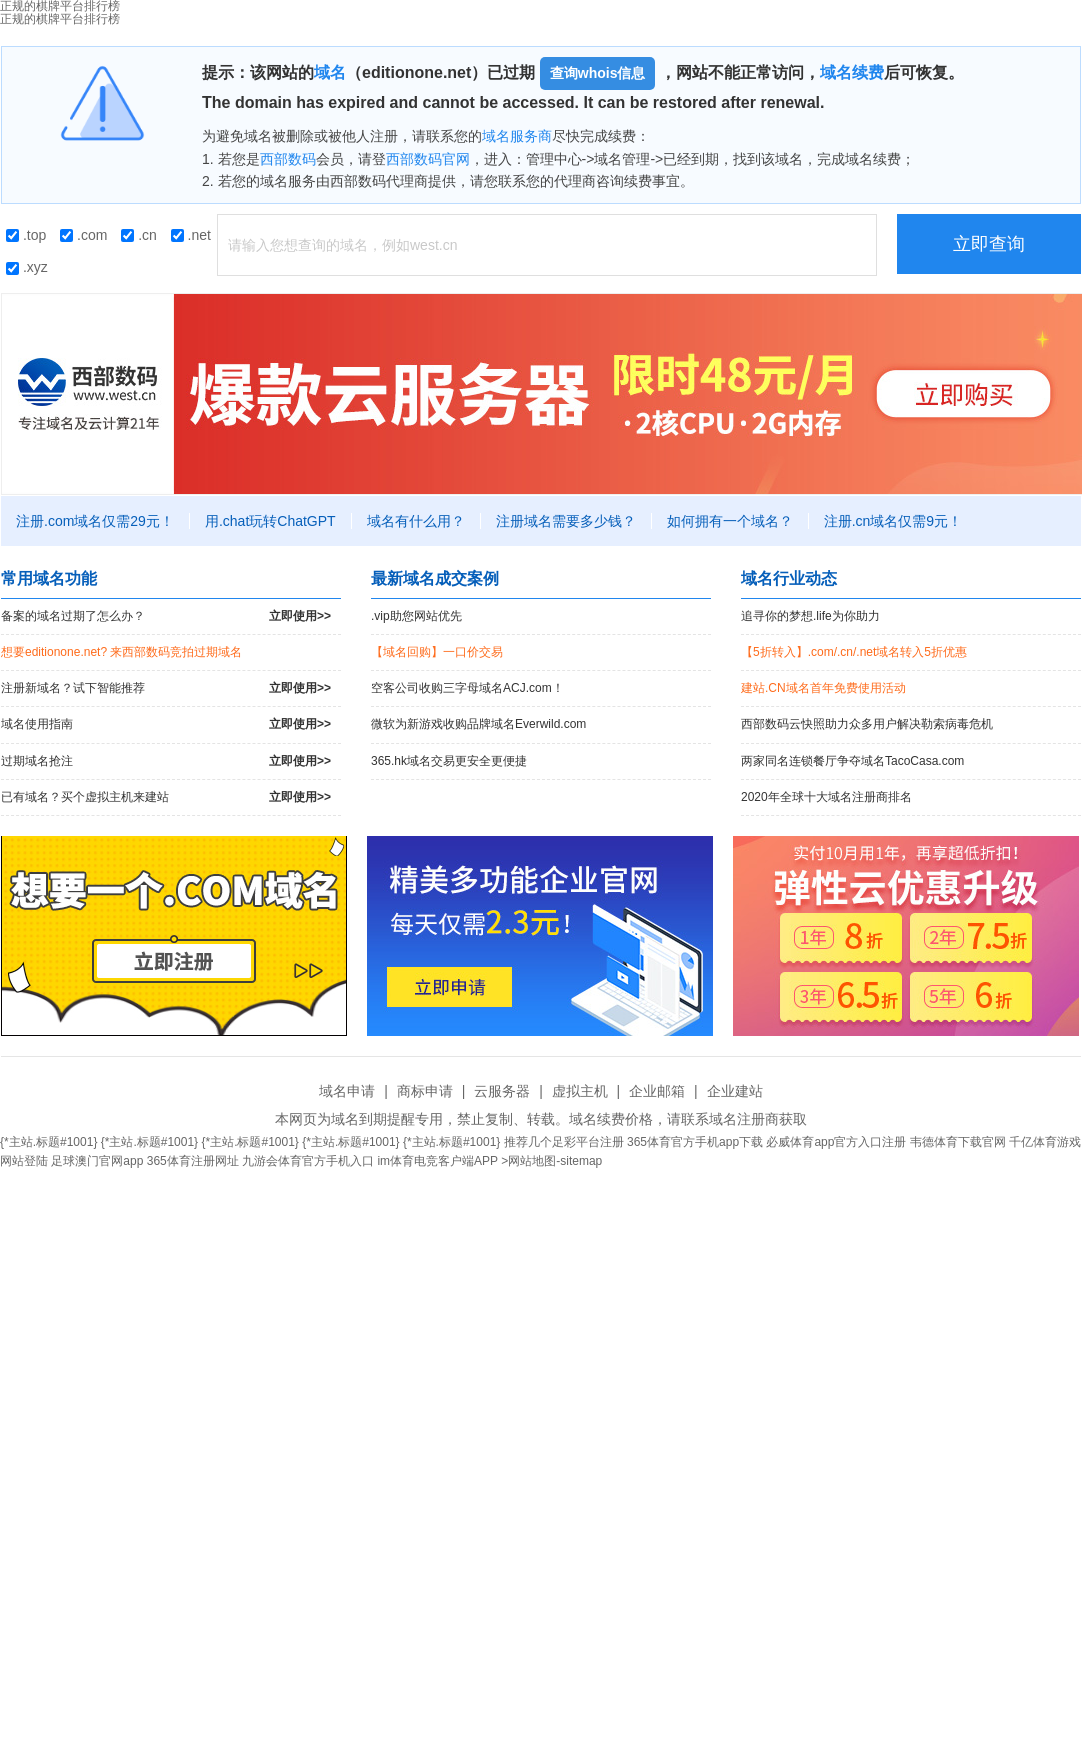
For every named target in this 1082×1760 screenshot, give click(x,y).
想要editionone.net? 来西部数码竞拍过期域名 (121, 652)
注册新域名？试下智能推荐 (166, 688)
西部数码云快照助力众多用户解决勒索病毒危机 (867, 724)
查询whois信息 (598, 73)
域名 (330, 72)
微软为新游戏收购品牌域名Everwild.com (478, 724)
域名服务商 (517, 136)
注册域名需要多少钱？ (566, 521)
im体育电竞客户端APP (437, 1161)
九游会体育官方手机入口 (308, 1161)
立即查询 (989, 244)
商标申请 (425, 1091)
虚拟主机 (580, 1091)
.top (26, 235)
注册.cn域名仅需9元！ (893, 521)
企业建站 (735, 1091)
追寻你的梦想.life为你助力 (810, 616)
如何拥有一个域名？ (730, 521)
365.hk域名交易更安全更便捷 (449, 761)
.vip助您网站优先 (416, 616)
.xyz (27, 267)
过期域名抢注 (166, 761)
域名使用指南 (166, 724)
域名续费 (852, 72)
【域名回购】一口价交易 (437, 652)
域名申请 (347, 1091)
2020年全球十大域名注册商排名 (826, 797)
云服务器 (502, 1091)
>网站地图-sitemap (551, 1161)
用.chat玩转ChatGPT (270, 521)
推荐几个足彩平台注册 (564, 1142)
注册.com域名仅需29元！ (95, 521)
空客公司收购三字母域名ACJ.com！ (467, 688)
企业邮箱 (657, 1091)
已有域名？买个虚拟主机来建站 (166, 797)
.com (83, 235)
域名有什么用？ (416, 521)
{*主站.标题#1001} (48, 1142)
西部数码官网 (428, 159)
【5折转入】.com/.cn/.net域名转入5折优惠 (854, 652)
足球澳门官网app (97, 1161)
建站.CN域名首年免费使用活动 (823, 688)
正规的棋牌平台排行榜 (60, 19)
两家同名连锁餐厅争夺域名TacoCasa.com (852, 761)
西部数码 (288, 159)
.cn (139, 235)
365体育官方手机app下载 (695, 1142)
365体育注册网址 (193, 1161)
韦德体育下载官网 (958, 1142)
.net (191, 235)
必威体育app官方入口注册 (836, 1142)
